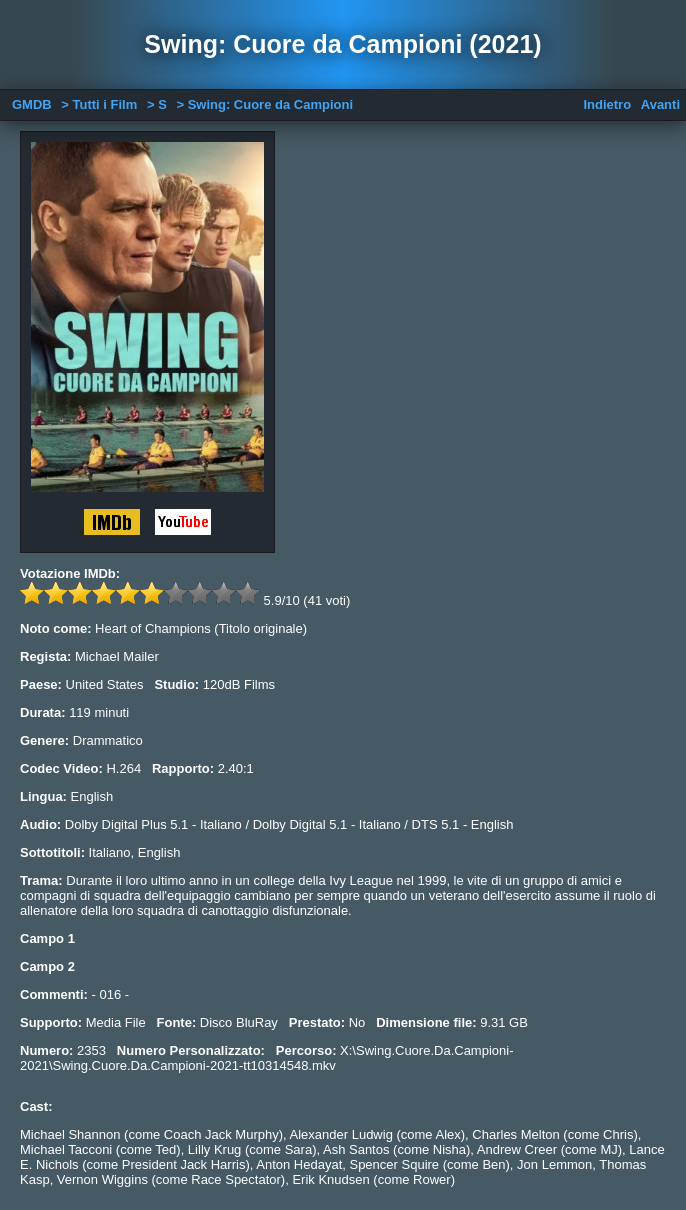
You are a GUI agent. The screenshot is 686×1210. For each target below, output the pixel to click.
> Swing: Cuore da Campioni (264, 104)
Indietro (607, 104)
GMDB (32, 104)
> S (157, 104)
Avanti (660, 104)
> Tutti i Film (99, 104)
